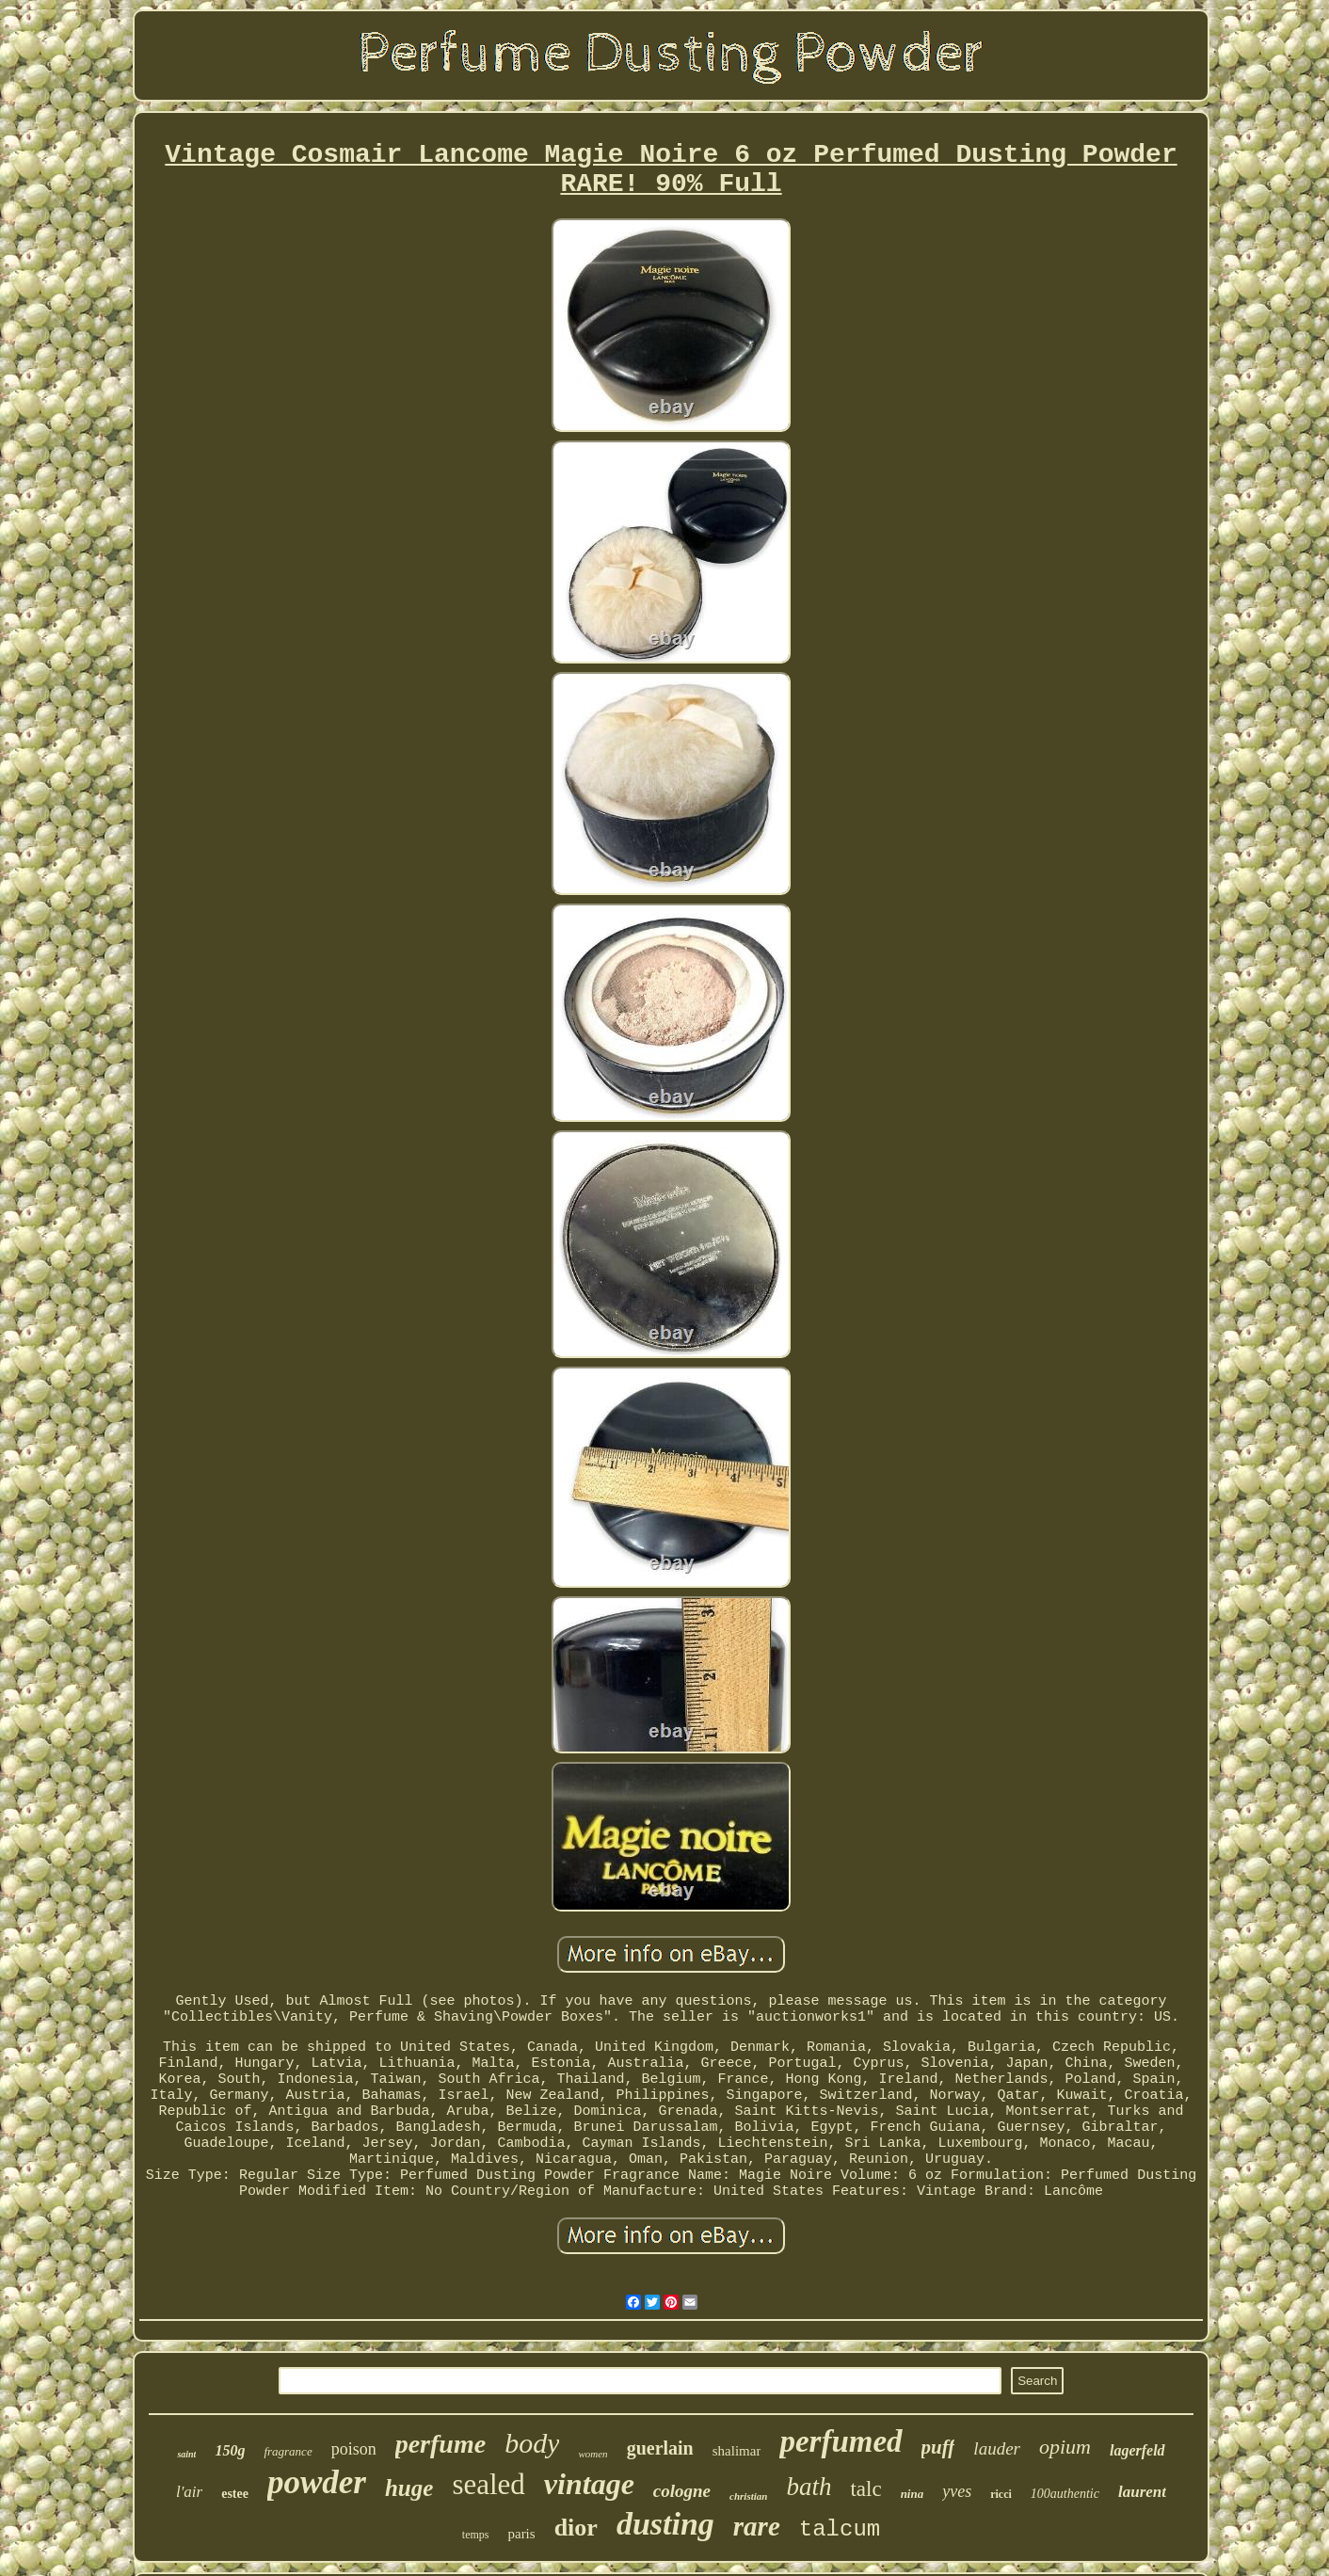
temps (475, 2534)
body (531, 2442)
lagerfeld (1137, 2450)
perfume (440, 2443)
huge (409, 2488)
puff (938, 2447)
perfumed (840, 2441)
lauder (996, 2448)
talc (865, 2489)
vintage (589, 2484)
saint (186, 2454)
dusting (665, 2523)
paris (521, 2533)
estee (234, 2494)
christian (748, 2496)
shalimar (737, 2450)
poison (353, 2449)
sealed (488, 2484)
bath (808, 2486)
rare (756, 2526)
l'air (189, 2492)
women (592, 2453)
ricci (1001, 2494)
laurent (1142, 2492)
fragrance (288, 2451)
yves (956, 2491)
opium (1065, 2446)
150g (230, 2450)
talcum (839, 2529)
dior (576, 2527)
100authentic (1065, 2494)
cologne (682, 2491)
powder (316, 2482)
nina (912, 2494)
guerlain (660, 2448)
